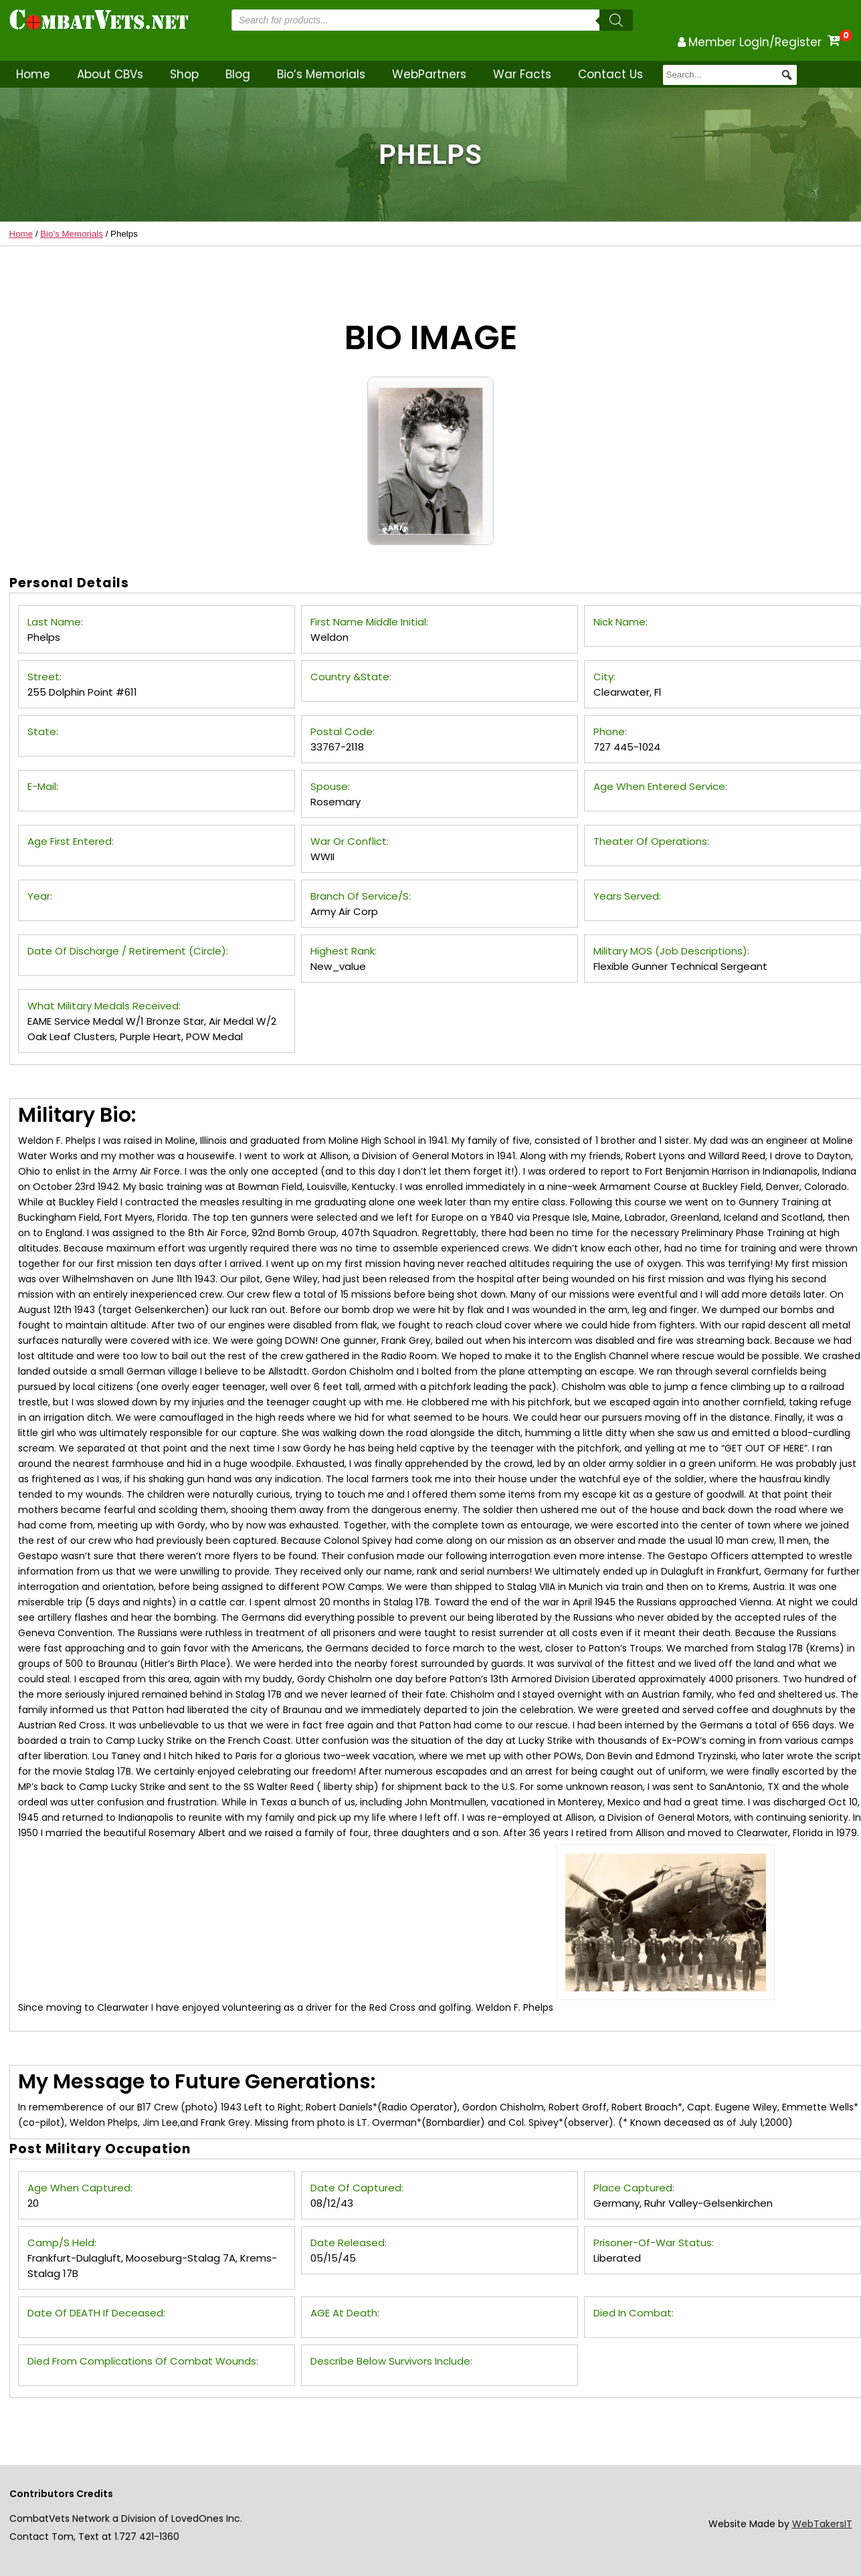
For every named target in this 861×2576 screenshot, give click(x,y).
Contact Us (610, 74)
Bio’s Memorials (321, 74)
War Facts (522, 74)
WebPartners (429, 74)
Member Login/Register (755, 42)
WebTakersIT (822, 2524)
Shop (184, 74)
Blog (237, 74)
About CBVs (110, 74)
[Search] (616, 20)
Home (33, 74)
